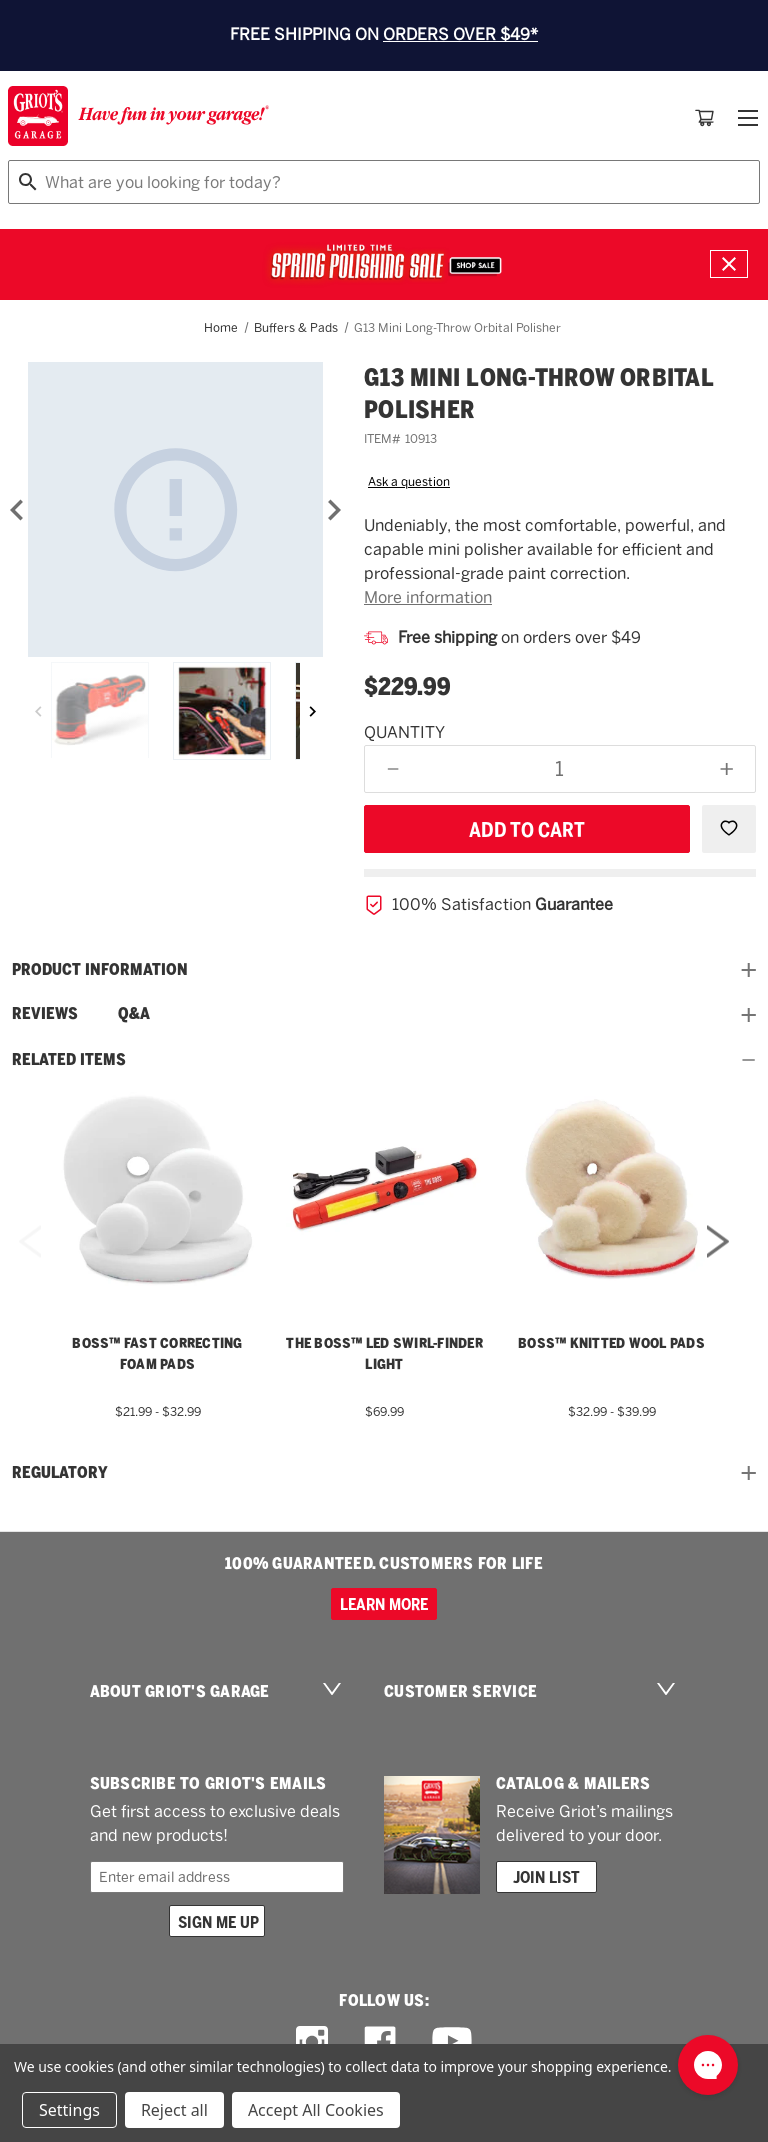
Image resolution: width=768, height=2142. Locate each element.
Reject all (174, 2110)
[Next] (334, 510)
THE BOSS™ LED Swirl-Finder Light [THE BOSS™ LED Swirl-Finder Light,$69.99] (384, 1353)
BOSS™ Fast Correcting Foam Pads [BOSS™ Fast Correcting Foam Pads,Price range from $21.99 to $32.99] (157, 1353)
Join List (546, 1877)
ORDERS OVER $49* (460, 34)
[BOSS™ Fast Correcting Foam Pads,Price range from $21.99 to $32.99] (157, 1187)
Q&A (134, 1014)
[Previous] (38, 711)
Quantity (404, 732)
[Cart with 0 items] (705, 118)
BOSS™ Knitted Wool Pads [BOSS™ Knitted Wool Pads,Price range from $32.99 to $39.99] (611, 1343)
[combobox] (384, 182)
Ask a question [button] (409, 482)
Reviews (45, 1014)
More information (428, 597)
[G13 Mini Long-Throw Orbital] (175, 509)
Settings (69, 2110)
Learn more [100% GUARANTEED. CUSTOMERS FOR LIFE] (384, 1604)
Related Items (384, 1060)
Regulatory (384, 1473)
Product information (384, 970)
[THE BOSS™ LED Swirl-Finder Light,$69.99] (384, 1187)
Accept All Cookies (316, 2110)
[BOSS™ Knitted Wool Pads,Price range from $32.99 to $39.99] (611, 1187)
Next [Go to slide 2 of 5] (718, 1268)
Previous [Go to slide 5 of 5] (30, 1268)
